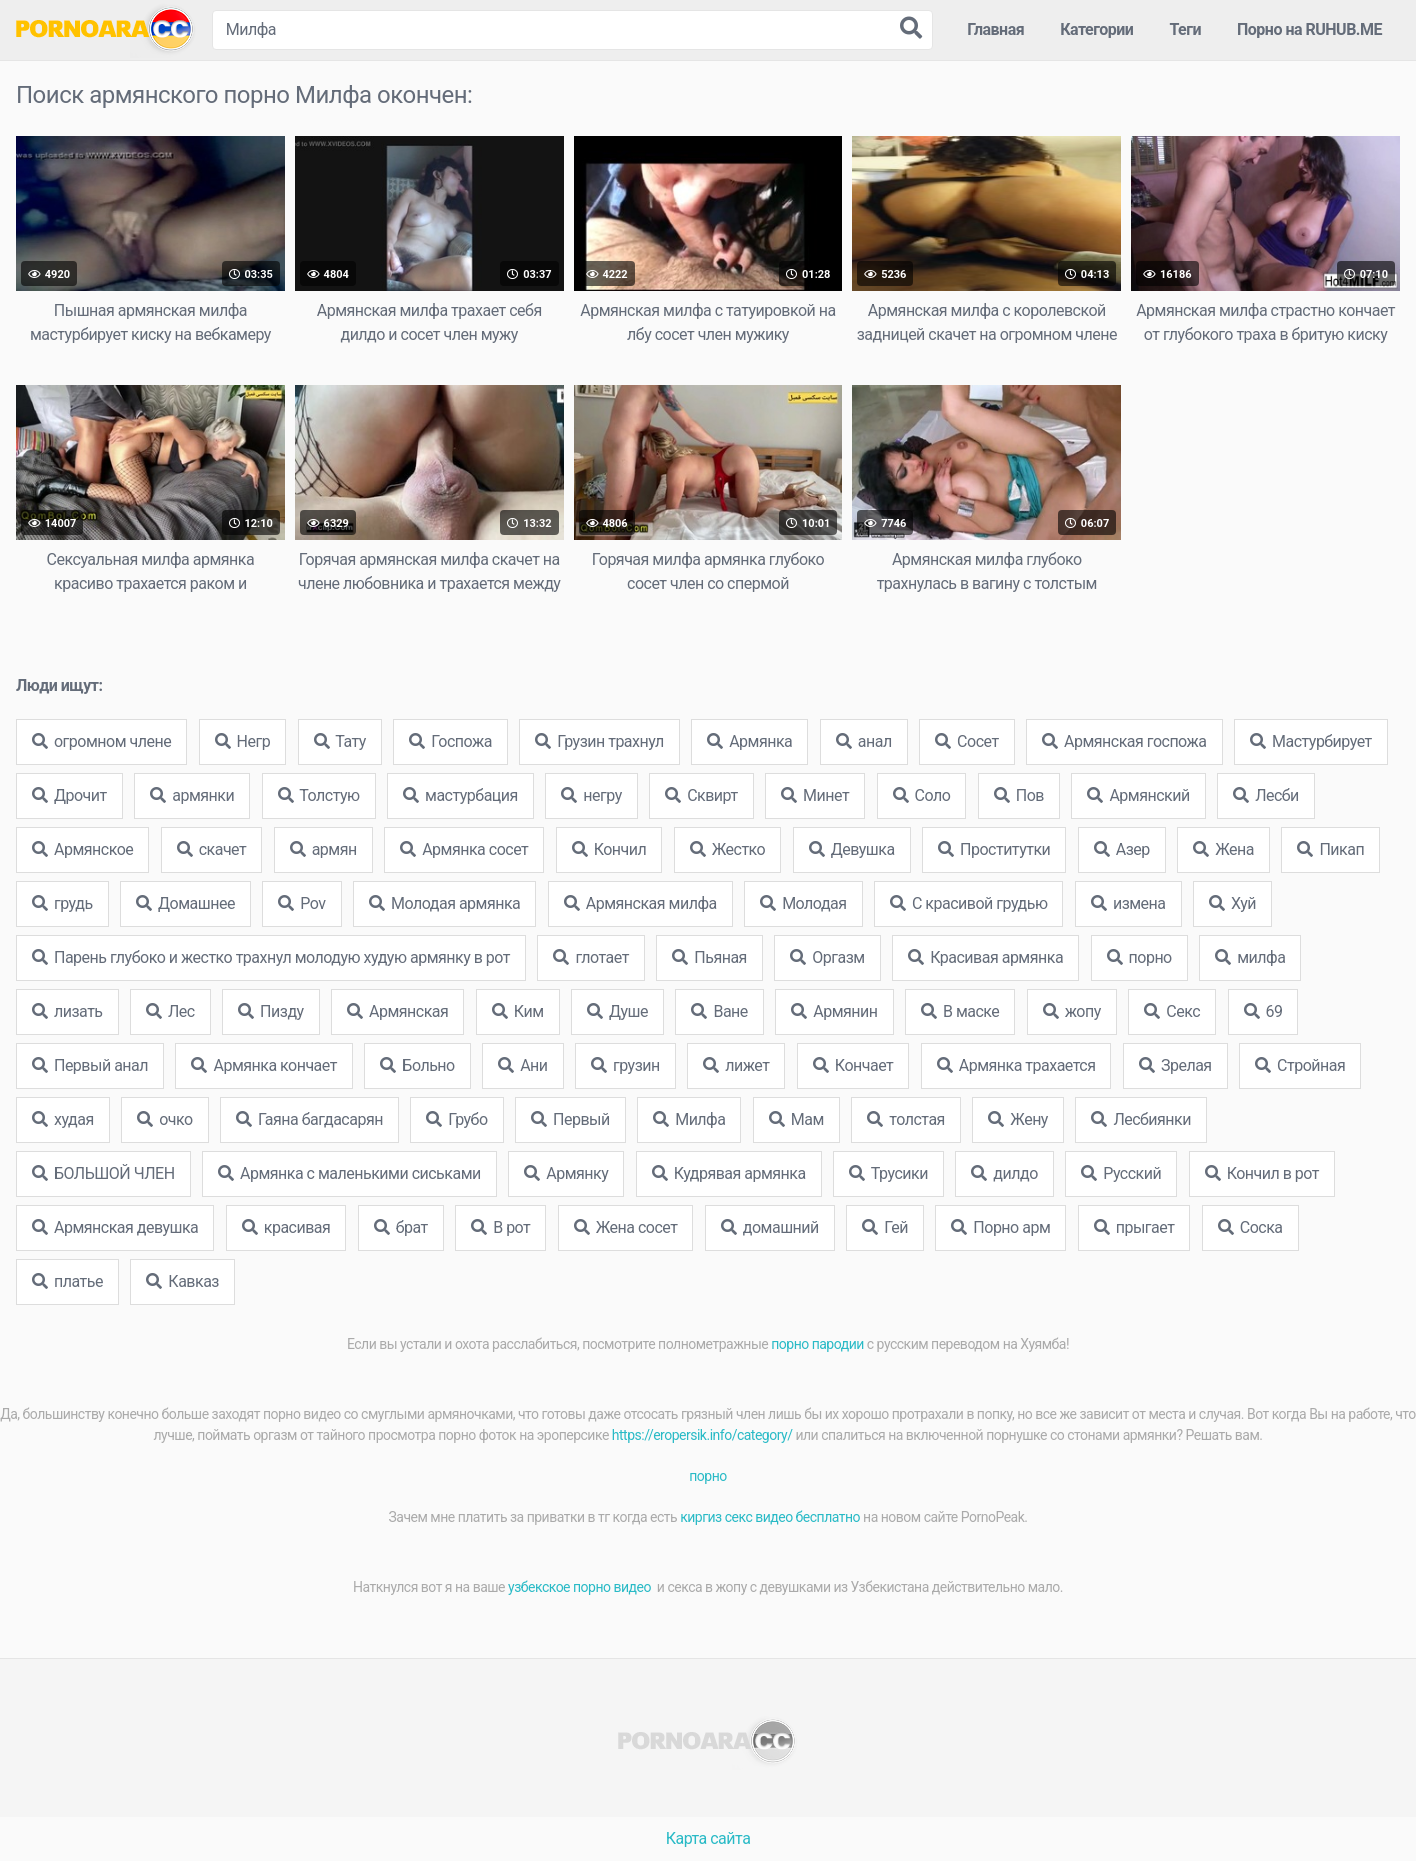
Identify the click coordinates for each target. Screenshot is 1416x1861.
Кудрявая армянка (729, 1173)
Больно (417, 1065)
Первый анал (90, 1065)
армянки (192, 795)
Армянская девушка (115, 1227)
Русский (1121, 1173)
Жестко (727, 849)
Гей (885, 1227)
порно (1139, 957)
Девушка (852, 849)
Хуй (1232, 903)
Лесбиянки (1141, 1119)
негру (591, 795)
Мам (796, 1119)
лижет (736, 1065)
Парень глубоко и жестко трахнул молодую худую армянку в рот (271, 957)
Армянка (749, 741)
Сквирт (701, 795)
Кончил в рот (1262, 1173)
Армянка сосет (464, 849)
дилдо (1004, 1173)
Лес (170, 1011)
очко (164, 1119)
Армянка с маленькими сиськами (349, 1173)
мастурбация (460, 795)
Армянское (82, 849)
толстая (906, 1119)
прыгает (1134, 1227)
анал (864, 741)
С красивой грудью (968, 903)
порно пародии (817, 1344)
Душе (617, 1011)
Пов (1019, 795)
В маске (960, 1011)
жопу (1072, 1011)
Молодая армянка (444, 903)
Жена (1223, 849)
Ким (518, 1011)
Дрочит (69, 795)
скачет (212, 849)
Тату (340, 741)
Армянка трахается (1016, 1065)
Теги (1185, 29)
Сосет (966, 741)
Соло (922, 795)
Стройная (1300, 1065)
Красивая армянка (985, 957)
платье (67, 1281)
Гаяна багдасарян (309, 1119)
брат (401, 1227)
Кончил (609, 849)
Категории (1096, 29)
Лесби (1266, 795)
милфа (1250, 957)
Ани (522, 1065)
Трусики (888, 1173)
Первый (570, 1119)
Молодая (803, 903)
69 (1263, 1011)
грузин (625, 1065)
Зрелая (1175, 1065)
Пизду (270, 1011)
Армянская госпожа (1124, 741)
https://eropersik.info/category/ (702, 1435)
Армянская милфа (640, 903)
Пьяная (709, 957)
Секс (1172, 1011)
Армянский (1138, 795)
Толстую (319, 795)
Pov (301, 903)
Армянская (397, 1011)
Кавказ (182, 1281)
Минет (815, 795)
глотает (590, 957)
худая (63, 1119)
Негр (243, 741)
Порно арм (1000, 1227)
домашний (770, 1227)
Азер (1122, 849)
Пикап (1330, 849)
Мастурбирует (1311, 741)
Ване (719, 1011)
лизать (67, 1011)
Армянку (566, 1173)
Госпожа (450, 741)
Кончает (853, 1065)
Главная (995, 29)
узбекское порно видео (581, 1587)
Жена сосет (626, 1227)
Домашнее (185, 903)
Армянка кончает (263, 1065)
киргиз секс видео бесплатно (770, 1517)
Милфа (689, 1119)
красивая (286, 1227)
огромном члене (101, 741)
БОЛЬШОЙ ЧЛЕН (103, 1173)
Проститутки (994, 849)
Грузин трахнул (599, 741)
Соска (1250, 1227)
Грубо (456, 1119)
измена (1128, 903)
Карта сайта (708, 1838)
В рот (500, 1227)
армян (323, 849)
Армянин (834, 1011)
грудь (62, 903)
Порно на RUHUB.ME (1309, 29)
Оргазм (827, 957)
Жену (1018, 1119)
